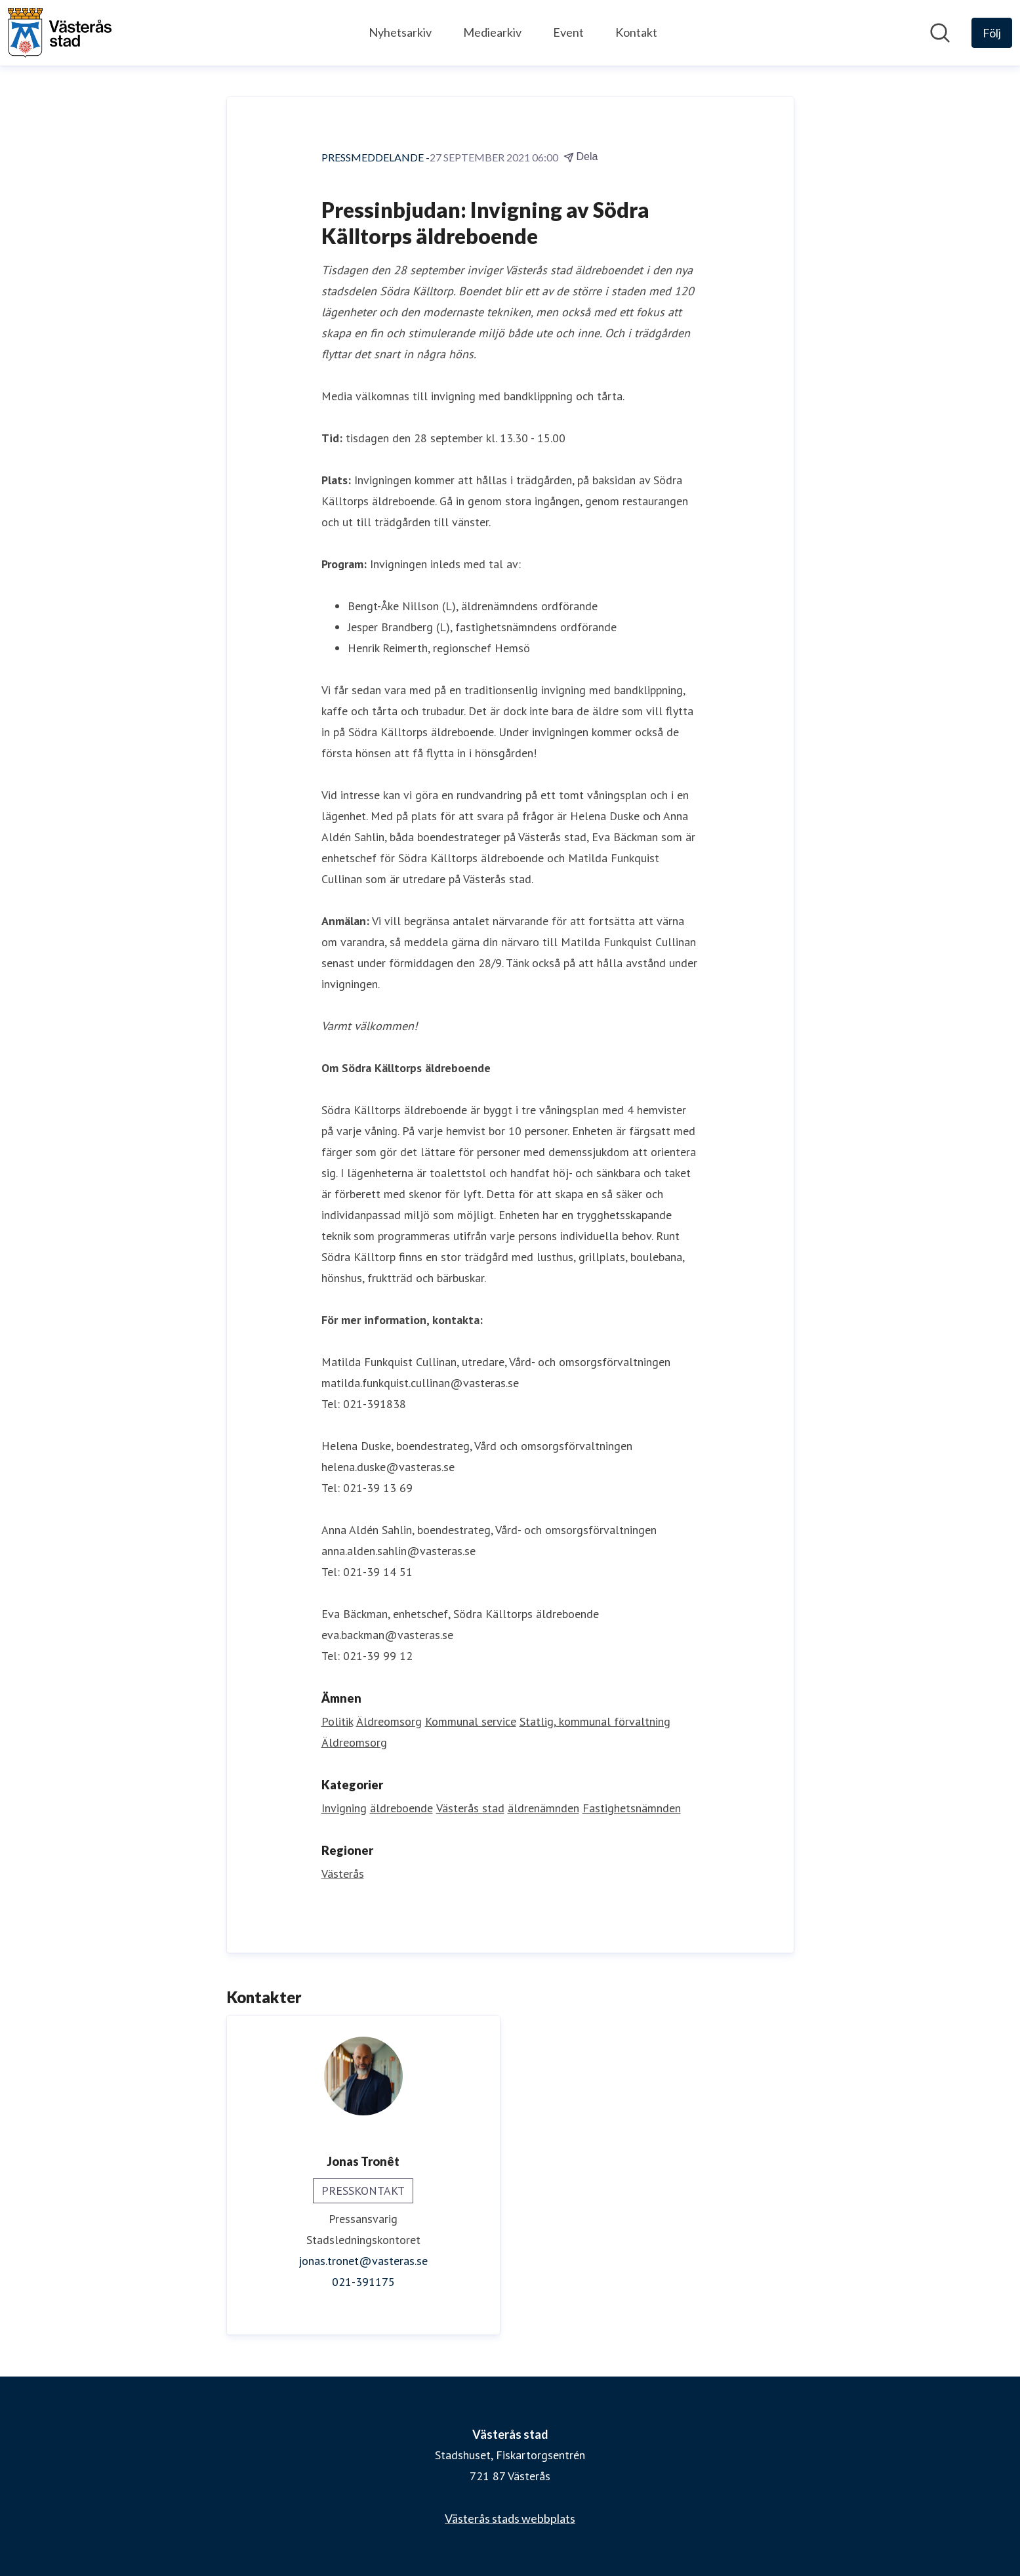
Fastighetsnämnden (631, 1808)
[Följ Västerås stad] (991, 33)
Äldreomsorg (389, 1721)
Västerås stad (470, 1808)
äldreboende (401, 1808)
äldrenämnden (543, 1808)
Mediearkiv (492, 32)
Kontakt (636, 32)
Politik (337, 1721)
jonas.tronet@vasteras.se (363, 2260)
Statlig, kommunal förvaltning (595, 1721)
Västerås (342, 1873)
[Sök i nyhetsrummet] (939, 32)
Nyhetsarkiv (400, 32)
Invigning (344, 1808)
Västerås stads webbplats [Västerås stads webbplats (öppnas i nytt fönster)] (510, 2518)
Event (568, 32)
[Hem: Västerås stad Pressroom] (60, 33)
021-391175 (363, 2281)
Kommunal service (470, 1721)
